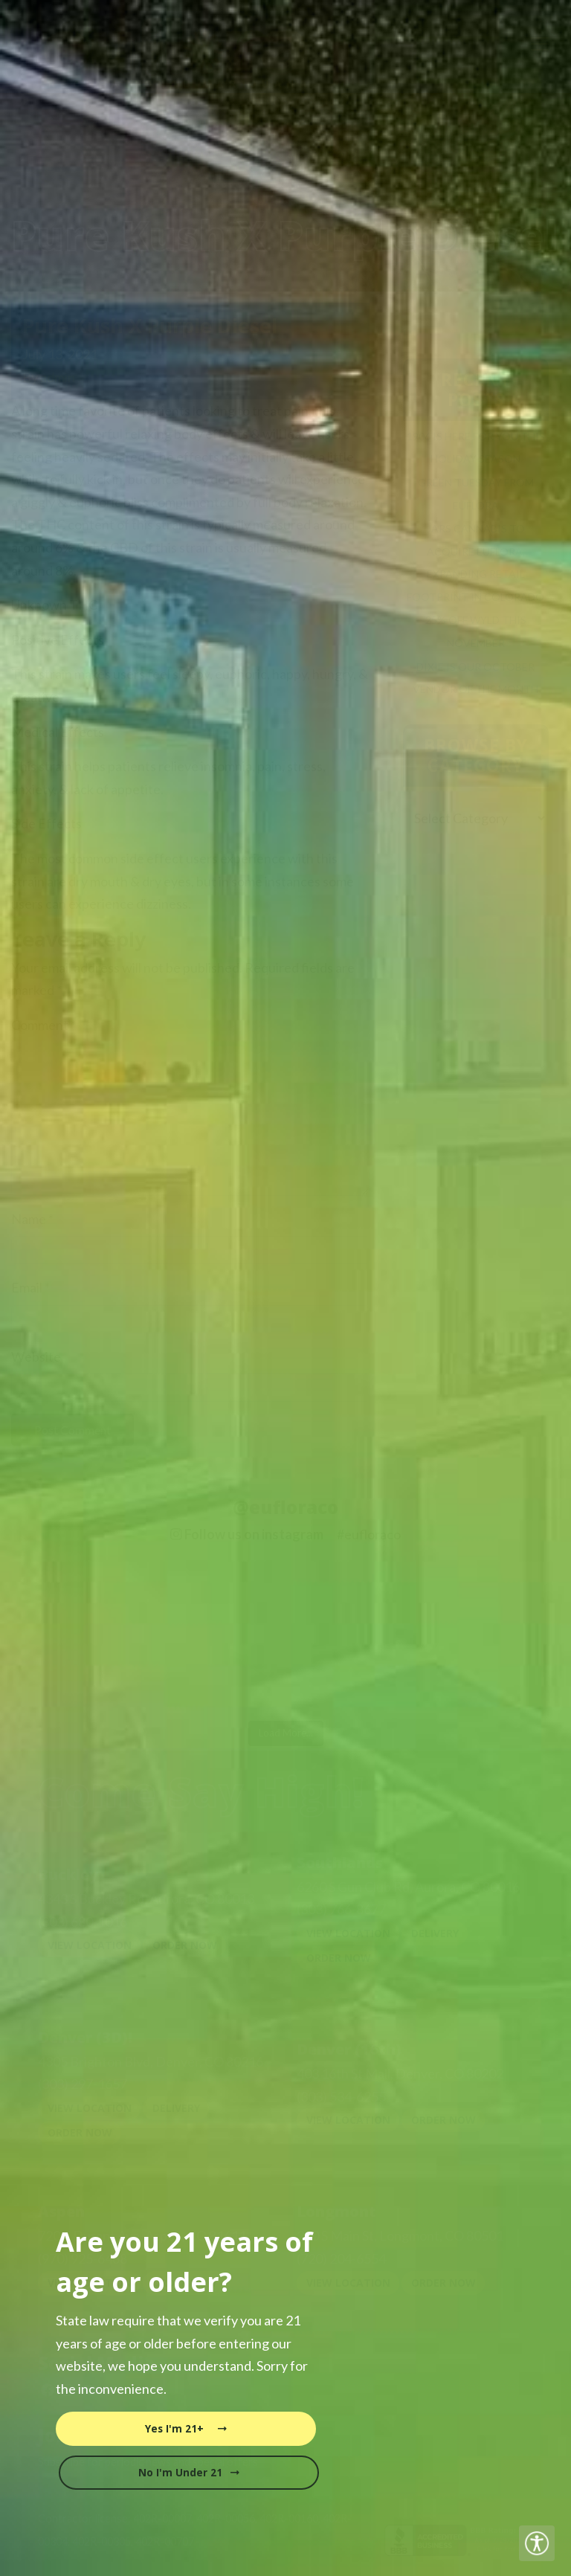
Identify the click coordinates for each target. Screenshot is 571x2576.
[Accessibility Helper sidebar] (537, 2543)
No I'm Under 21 (188, 2472)
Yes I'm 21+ (186, 2428)
